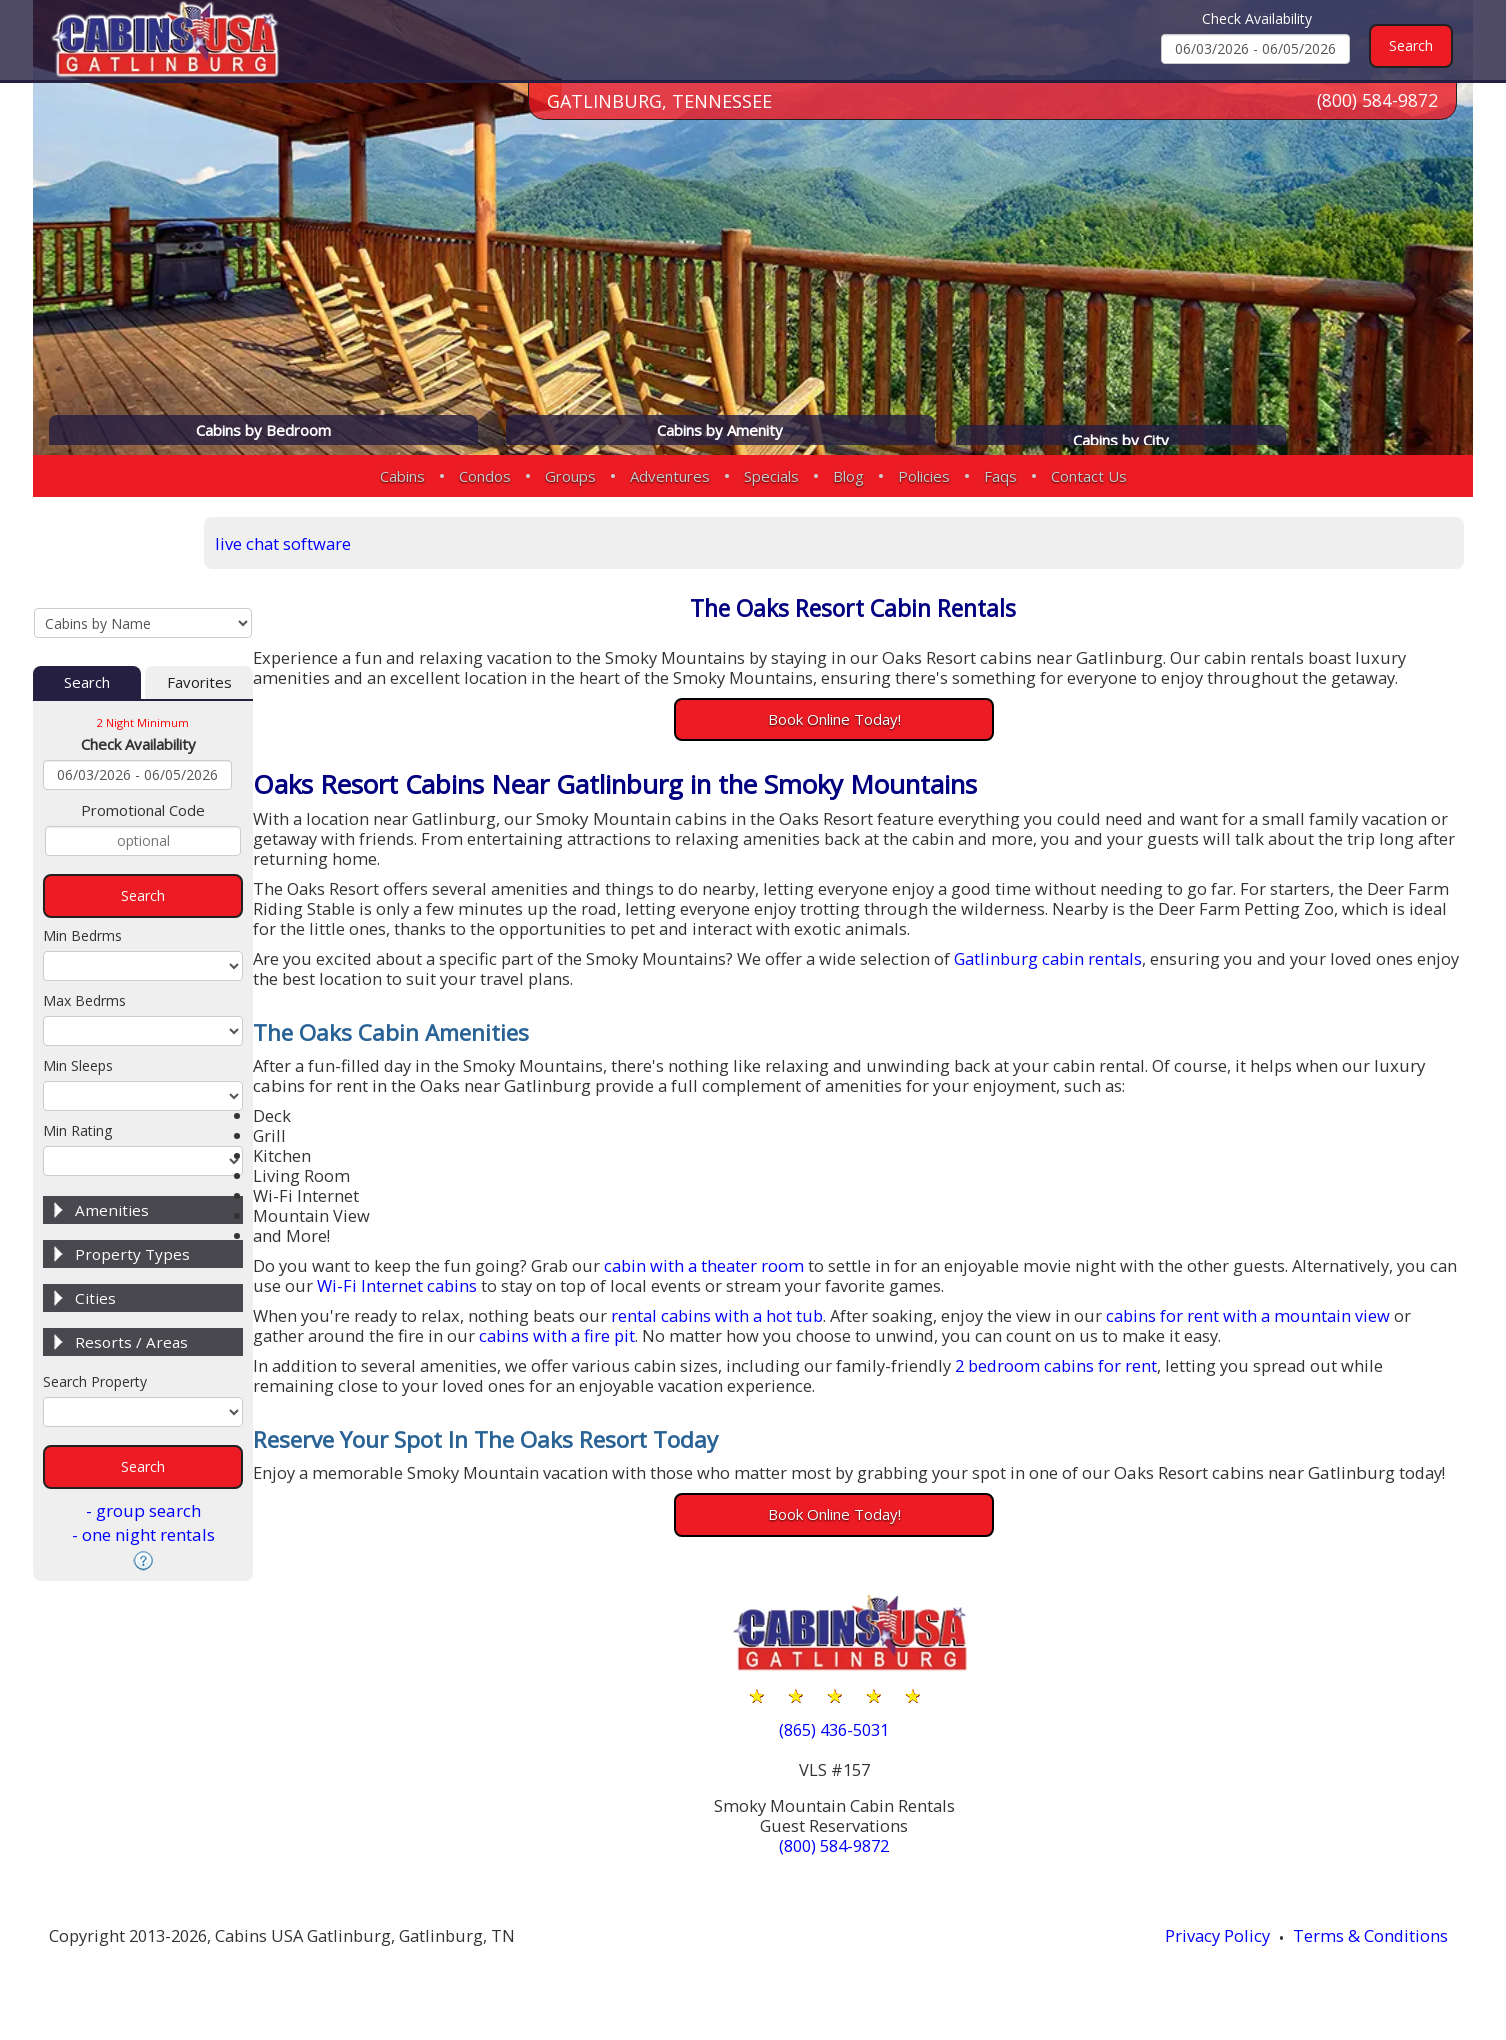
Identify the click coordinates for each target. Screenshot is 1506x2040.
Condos (485, 476)
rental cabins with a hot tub (744, 1318)
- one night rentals (143, 1456)
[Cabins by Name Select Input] (143, 542)
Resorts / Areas (131, 1264)
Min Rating (77, 1052)
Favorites (199, 604)
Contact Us (1089, 476)
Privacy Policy (1223, 1961)
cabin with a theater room (729, 1268)
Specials (771, 476)
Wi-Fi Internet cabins (447, 1288)
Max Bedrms (84, 922)
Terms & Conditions (1379, 1961)
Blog (848, 476)
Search (87, 604)
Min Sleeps (78, 987)
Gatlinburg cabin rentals (1083, 959)
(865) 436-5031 (871, 1754)
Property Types (132, 1176)
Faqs (1000, 476)
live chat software (349, 541)
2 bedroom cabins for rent (1088, 1368)
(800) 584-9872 (1377, 109)
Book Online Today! (871, 720)
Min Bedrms (82, 857)
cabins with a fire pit (579, 1338)
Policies (924, 476)
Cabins (402, 476)
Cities (95, 1220)
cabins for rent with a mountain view (1284, 1318)
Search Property (95, 1303)
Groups (570, 476)
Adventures (670, 476)
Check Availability (1257, 18)
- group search (143, 1432)
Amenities (112, 1132)
